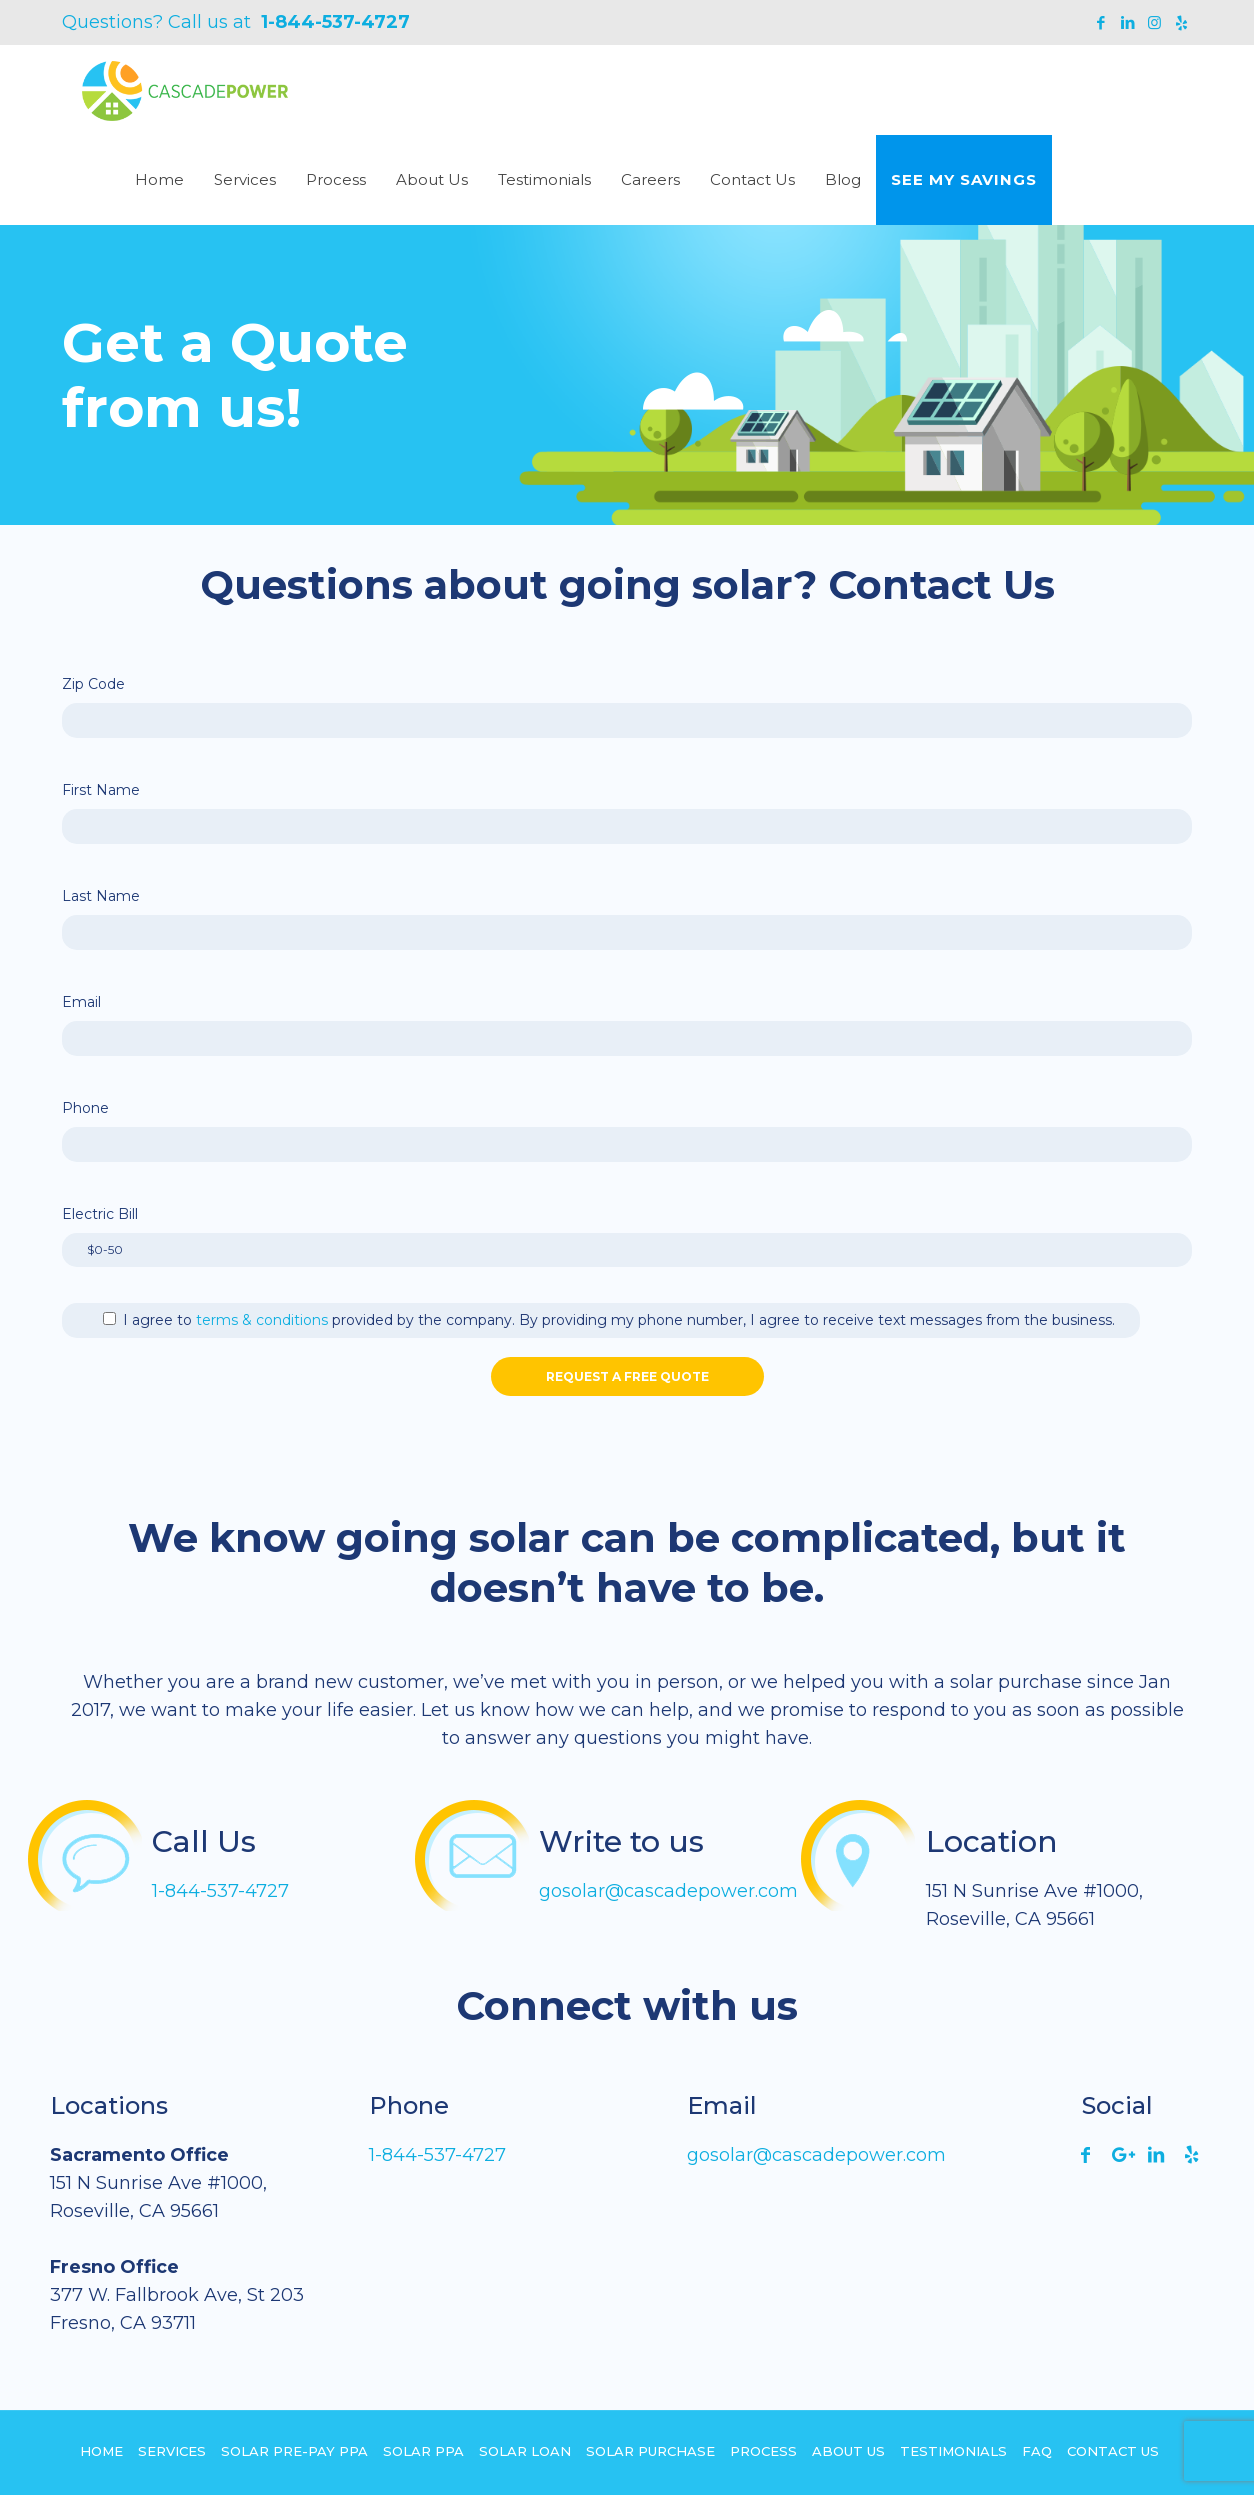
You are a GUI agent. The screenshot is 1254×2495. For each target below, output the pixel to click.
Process (763, 2451)
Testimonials (953, 2451)
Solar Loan (525, 2451)
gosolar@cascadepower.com (668, 1891)
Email (81, 1002)
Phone (85, 1108)
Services (172, 2451)
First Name (101, 790)
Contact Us (1113, 2451)
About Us (848, 2451)
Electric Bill (100, 1214)
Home (101, 2451)
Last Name (101, 896)
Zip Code (93, 684)
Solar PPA (423, 2451)
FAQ (1037, 2451)
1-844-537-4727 (335, 22)
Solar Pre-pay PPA (294, 2451)
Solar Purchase (650, 2451)
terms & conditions (262, 1320)
